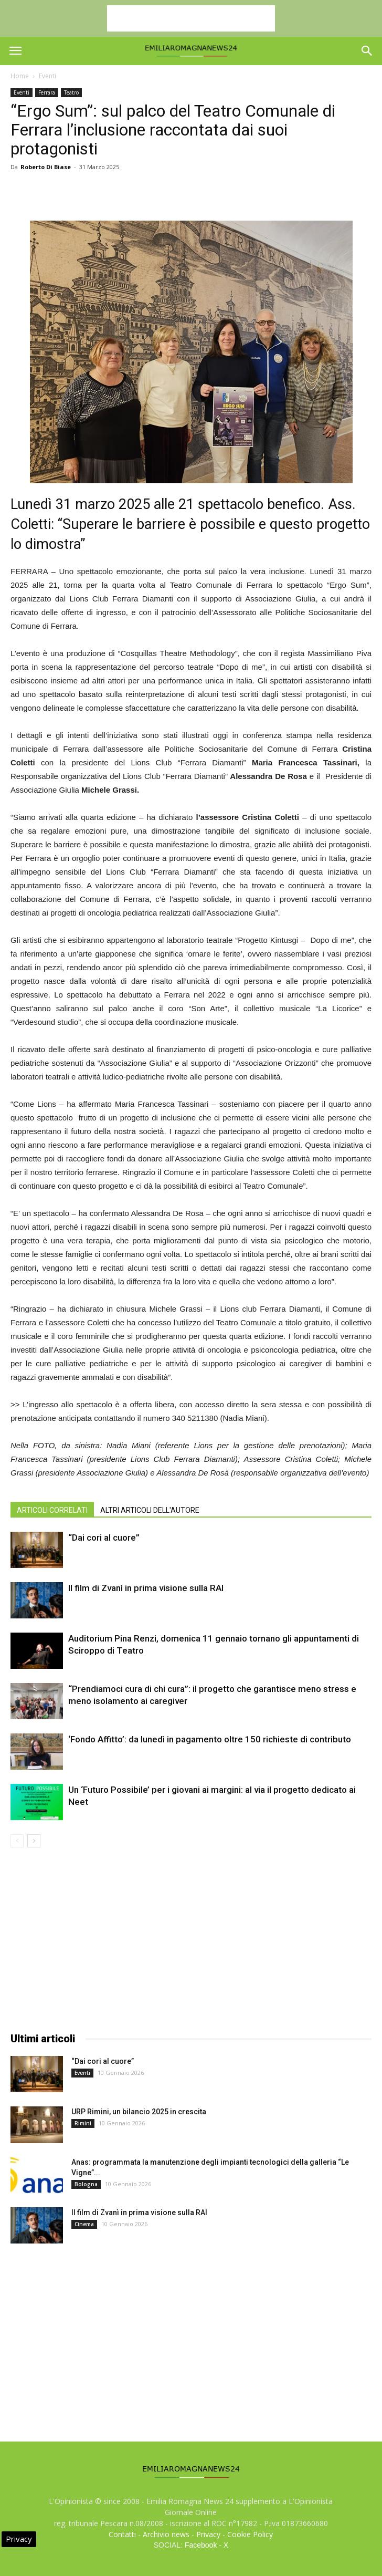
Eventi (47, 75)
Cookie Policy (250, 2534)
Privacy (208, 2534)
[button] (367, 51)
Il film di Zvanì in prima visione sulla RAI (146, 1588)
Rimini (83, 2123)
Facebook (201, 2545)
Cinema (84, 2224)
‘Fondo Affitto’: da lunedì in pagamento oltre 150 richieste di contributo (209, 1739)
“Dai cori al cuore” (104, 1537)
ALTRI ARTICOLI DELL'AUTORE (149, 1510)
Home (19, 75)
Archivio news (166, 2534)
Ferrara (46, 92)
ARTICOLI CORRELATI (52, 1510)
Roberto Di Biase (45, 167)
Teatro (71, 92)
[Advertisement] (191, 18)
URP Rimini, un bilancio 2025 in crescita (138, 2111)
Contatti (122, 2534)
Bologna (86, 2184)
